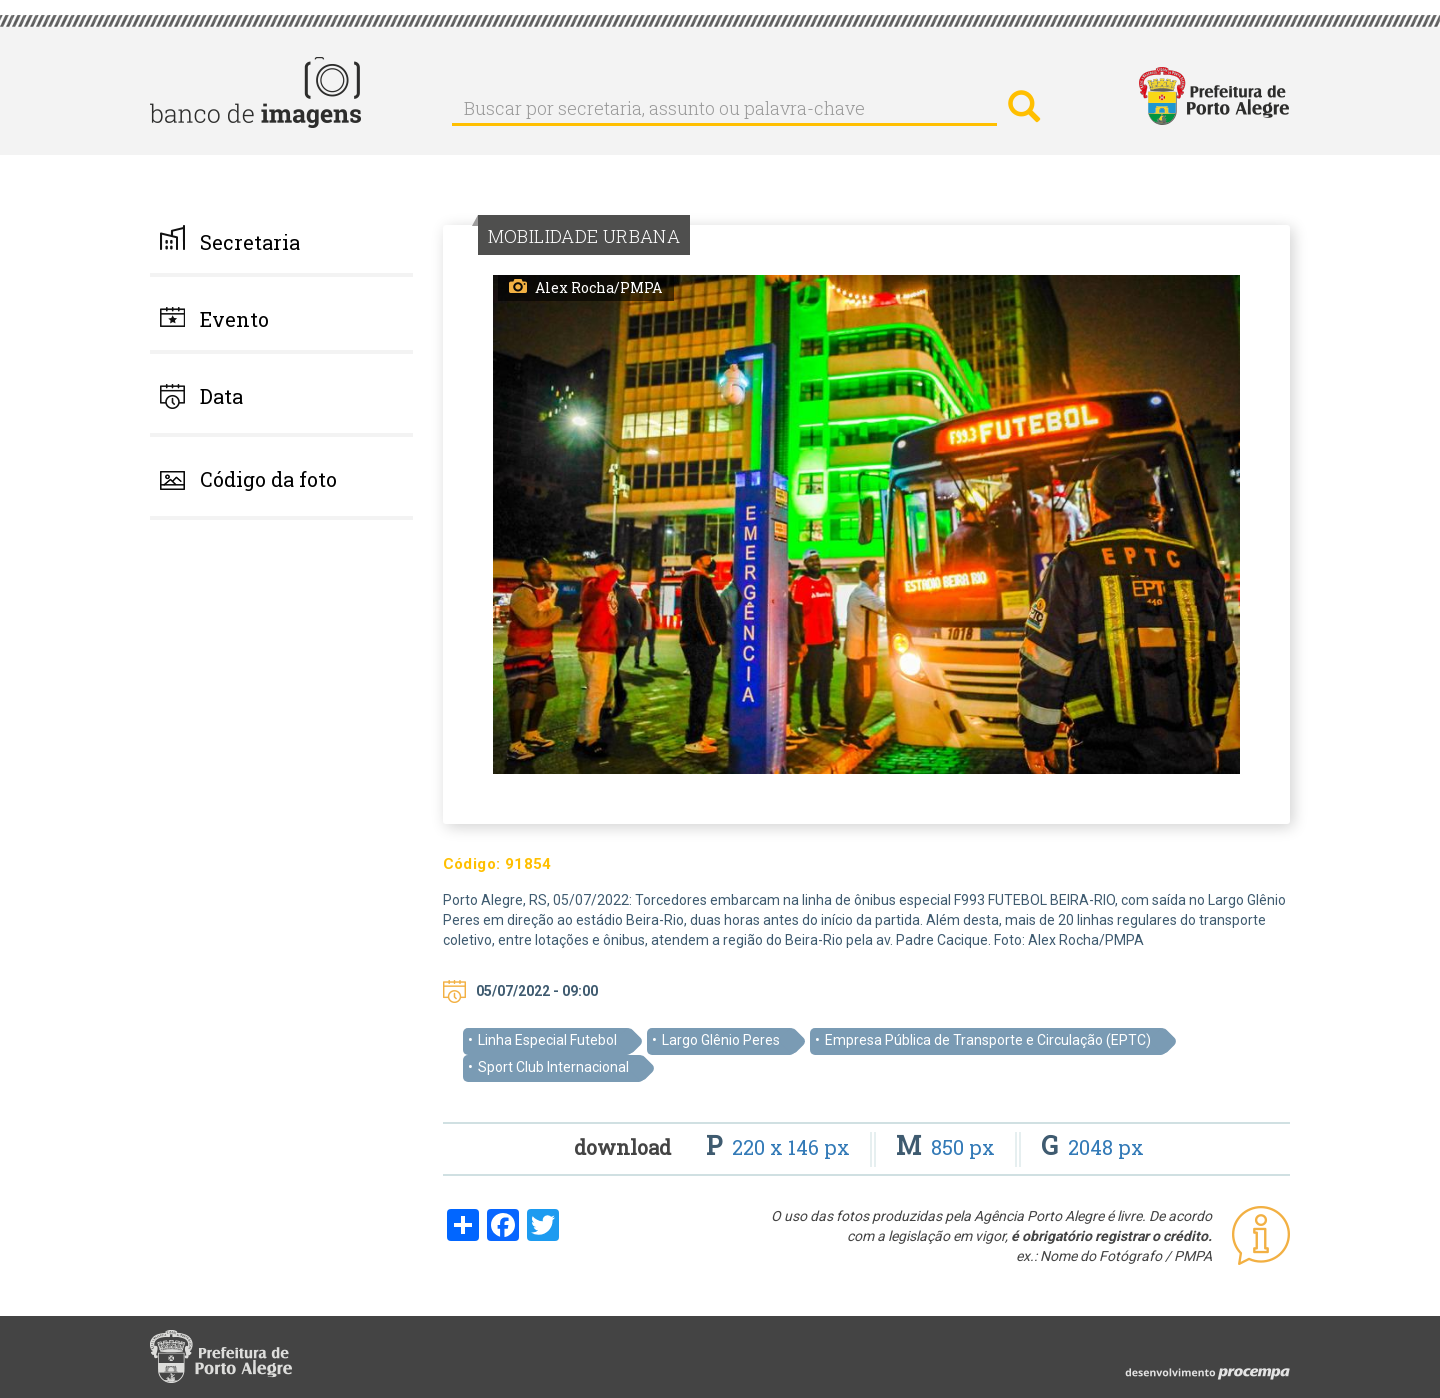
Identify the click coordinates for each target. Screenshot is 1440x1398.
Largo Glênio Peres (721, 1040)
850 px (948, 1147)
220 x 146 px (780, 1147)
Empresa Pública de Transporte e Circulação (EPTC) (988, 1040)
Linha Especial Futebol (547, 1040)
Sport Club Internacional (553, 1067)
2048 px (1092, 1147)
